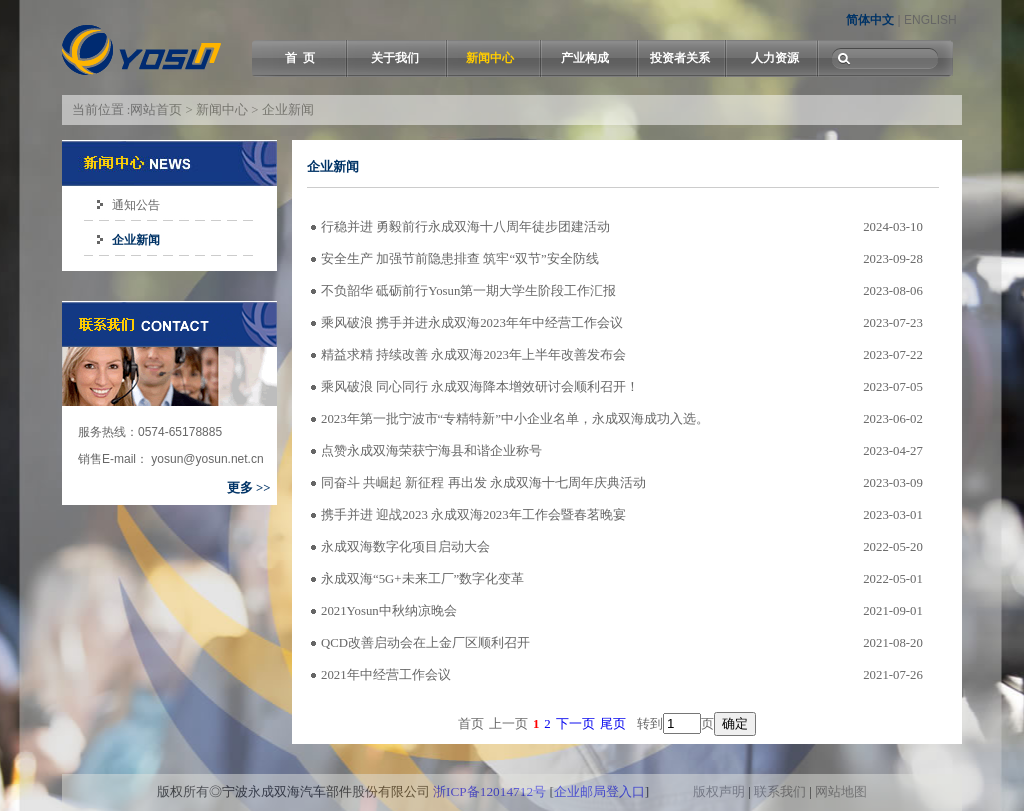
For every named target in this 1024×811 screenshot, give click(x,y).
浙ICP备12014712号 (489, 791)
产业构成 (585, 58)
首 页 (300, 58)
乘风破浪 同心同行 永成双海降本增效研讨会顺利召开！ (480, 387)
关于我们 (395, 58)
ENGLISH (930, 20)
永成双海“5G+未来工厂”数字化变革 (422, 579)
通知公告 (136, 205)
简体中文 (870, 20)
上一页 (508, 724)
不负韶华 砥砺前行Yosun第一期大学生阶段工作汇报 (468, 291)
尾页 (613, 724)
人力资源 (775, 58)
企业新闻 (136, 240)
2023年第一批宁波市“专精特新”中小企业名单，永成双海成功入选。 (515, 419)
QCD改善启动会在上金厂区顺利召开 (425, 643)
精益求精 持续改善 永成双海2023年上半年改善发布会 (473, 355)
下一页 (575, 724)
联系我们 (780, 791)
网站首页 (156, 110)
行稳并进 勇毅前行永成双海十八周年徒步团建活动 (465, 227)
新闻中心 (490, 58)
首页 (471, 724)
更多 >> (249, 488)
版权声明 (719, 791)
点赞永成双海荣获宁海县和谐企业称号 (431, 451)
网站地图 (841, 791)
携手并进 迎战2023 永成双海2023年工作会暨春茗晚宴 (473, 515)
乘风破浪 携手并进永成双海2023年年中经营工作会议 (472, 323)
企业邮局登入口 (599, 791)
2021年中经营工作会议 (386, 675)
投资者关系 (680, 58)
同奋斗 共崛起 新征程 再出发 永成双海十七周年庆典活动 (483, 483)
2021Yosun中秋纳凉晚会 (389, 611)
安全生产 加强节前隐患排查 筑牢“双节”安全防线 (460, 259)
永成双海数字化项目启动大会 (405, 547)
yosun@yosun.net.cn (206, 459)
